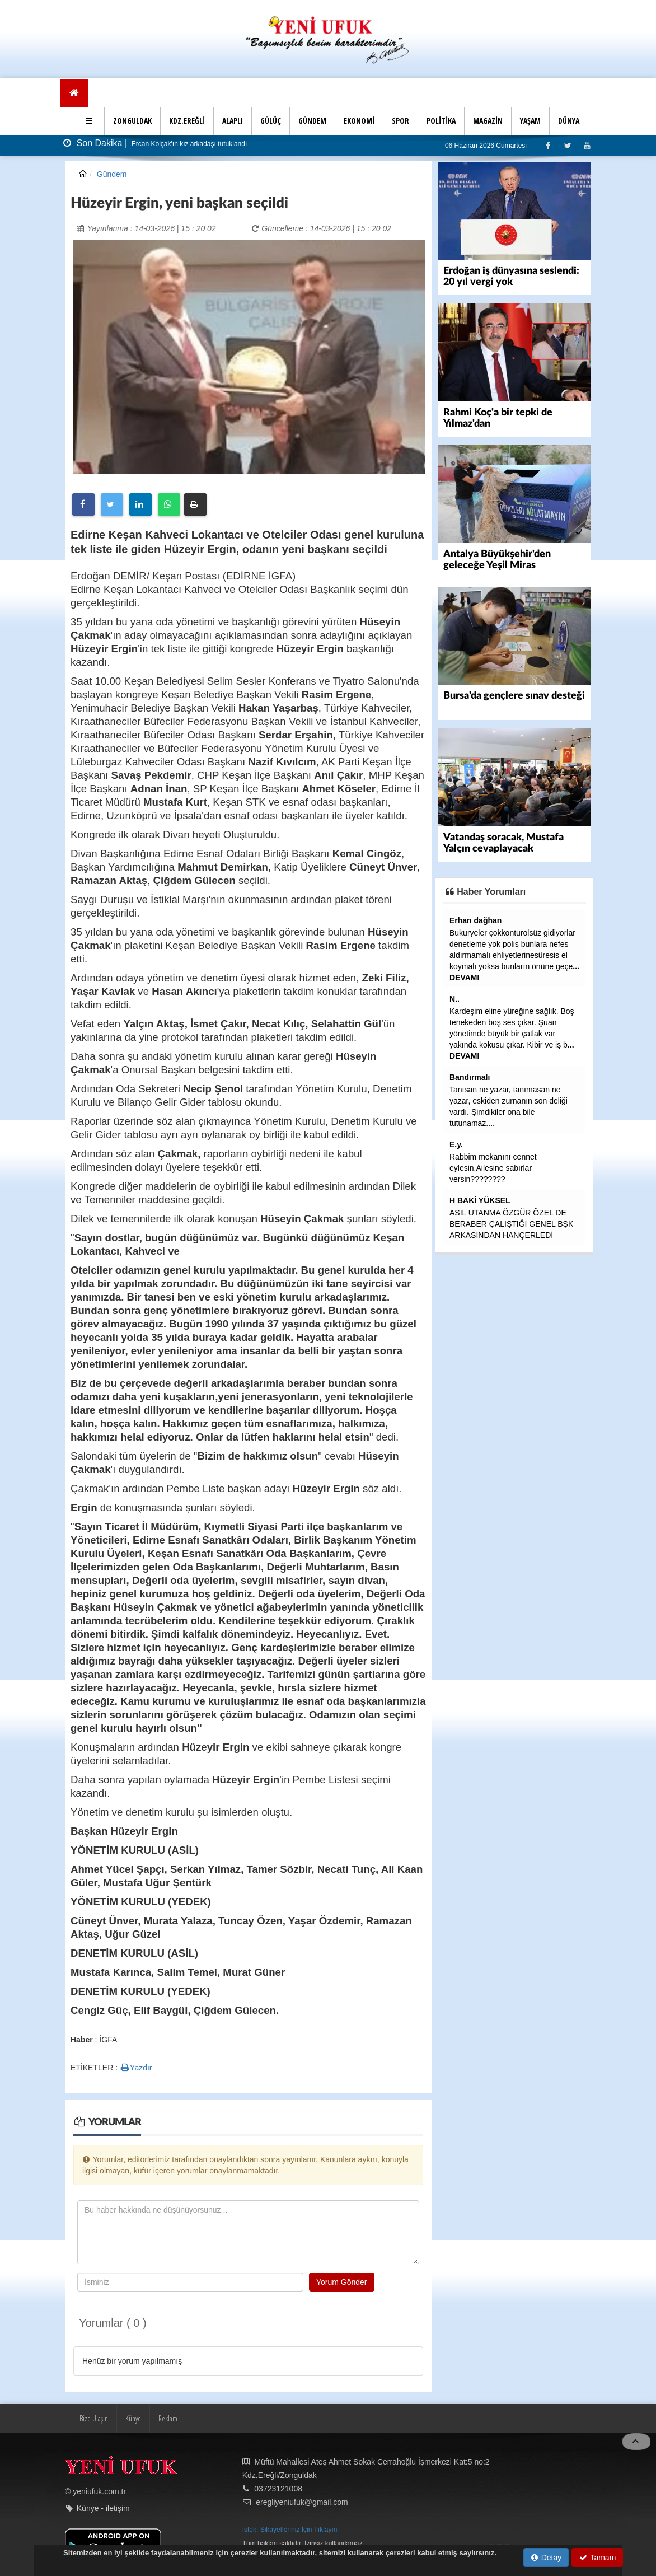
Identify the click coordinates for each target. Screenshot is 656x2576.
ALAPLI (232, 120)
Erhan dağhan (475, 920)
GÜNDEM (312, 120)
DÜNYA (568, 120)
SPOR (400, 120)
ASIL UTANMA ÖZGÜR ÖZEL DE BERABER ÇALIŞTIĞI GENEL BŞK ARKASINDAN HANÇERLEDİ (511, 1224)
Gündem (112, 174)
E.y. (456, 1144)
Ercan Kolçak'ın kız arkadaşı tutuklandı (188, 144)
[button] (90, 121)
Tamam (597, 2557)
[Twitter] (567, 145)
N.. (454, 998)
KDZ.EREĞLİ (187, 120)
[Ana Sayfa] (74, 93)
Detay (546, 2557)
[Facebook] (547, 145)
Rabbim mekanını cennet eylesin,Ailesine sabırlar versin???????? (493, 1168)
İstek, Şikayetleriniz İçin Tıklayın (290, 2529)
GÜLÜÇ (270, 120)
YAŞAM (530, 120)
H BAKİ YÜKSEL (479, 1200)
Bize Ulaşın (93, 2418)
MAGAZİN (488, 120)
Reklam (167, 2418)
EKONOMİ (359, 120)
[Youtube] (587, 145)
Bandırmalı (469, 1077)
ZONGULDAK (132, 120)
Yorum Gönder (341, 2282)
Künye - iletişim (103, 2508)
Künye (133, 2418)
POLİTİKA (441, 120)
